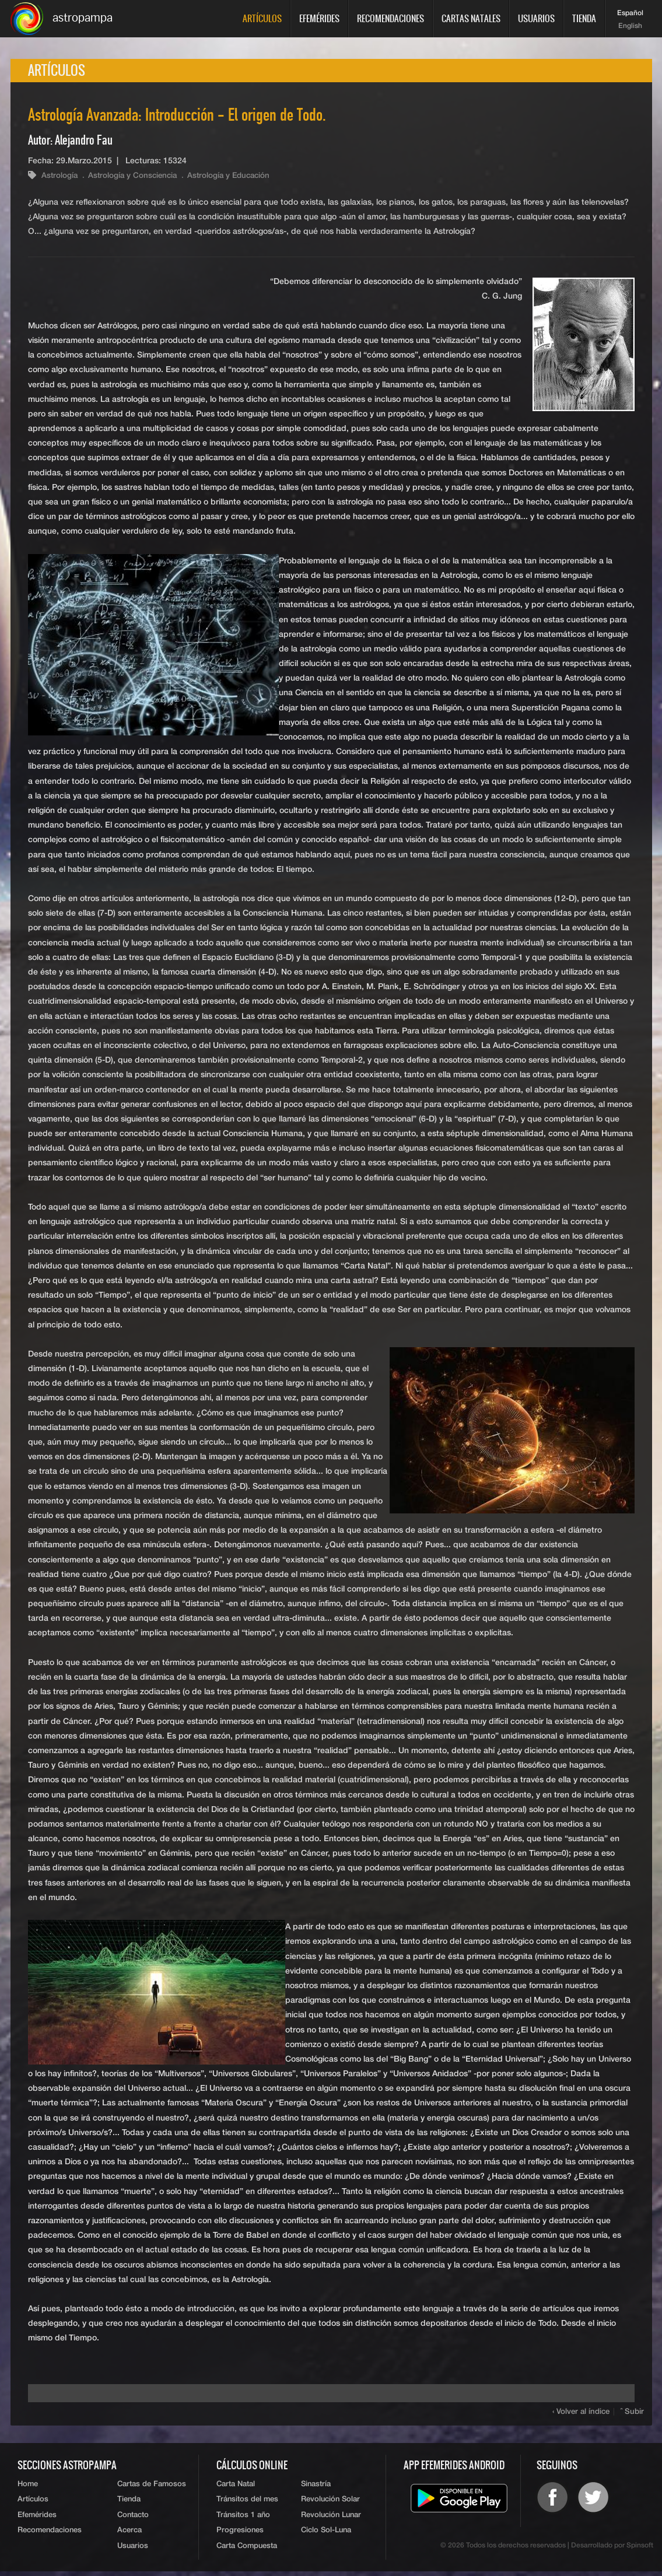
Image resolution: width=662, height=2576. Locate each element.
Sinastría (316, 2486)
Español (630, 13)
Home (27, 2486)
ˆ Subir (633, 2413)
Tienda (584, 18)
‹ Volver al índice (582, 2413)
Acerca (129, 2534)
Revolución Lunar (331, 2518)
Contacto (133, 2518)
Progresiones (240, 2534)
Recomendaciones (390, 18)
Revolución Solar (330, 2502)
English (630, 26)
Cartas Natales (471, 18)
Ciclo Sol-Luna (326, 2534)
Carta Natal (235, 2486)
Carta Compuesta (246, 2550)
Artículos (262, 18)
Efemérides (319, 18)
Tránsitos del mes (247, 2502)
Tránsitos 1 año (243, 2518)
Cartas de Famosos (151, 2486)
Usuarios (536, 18)
